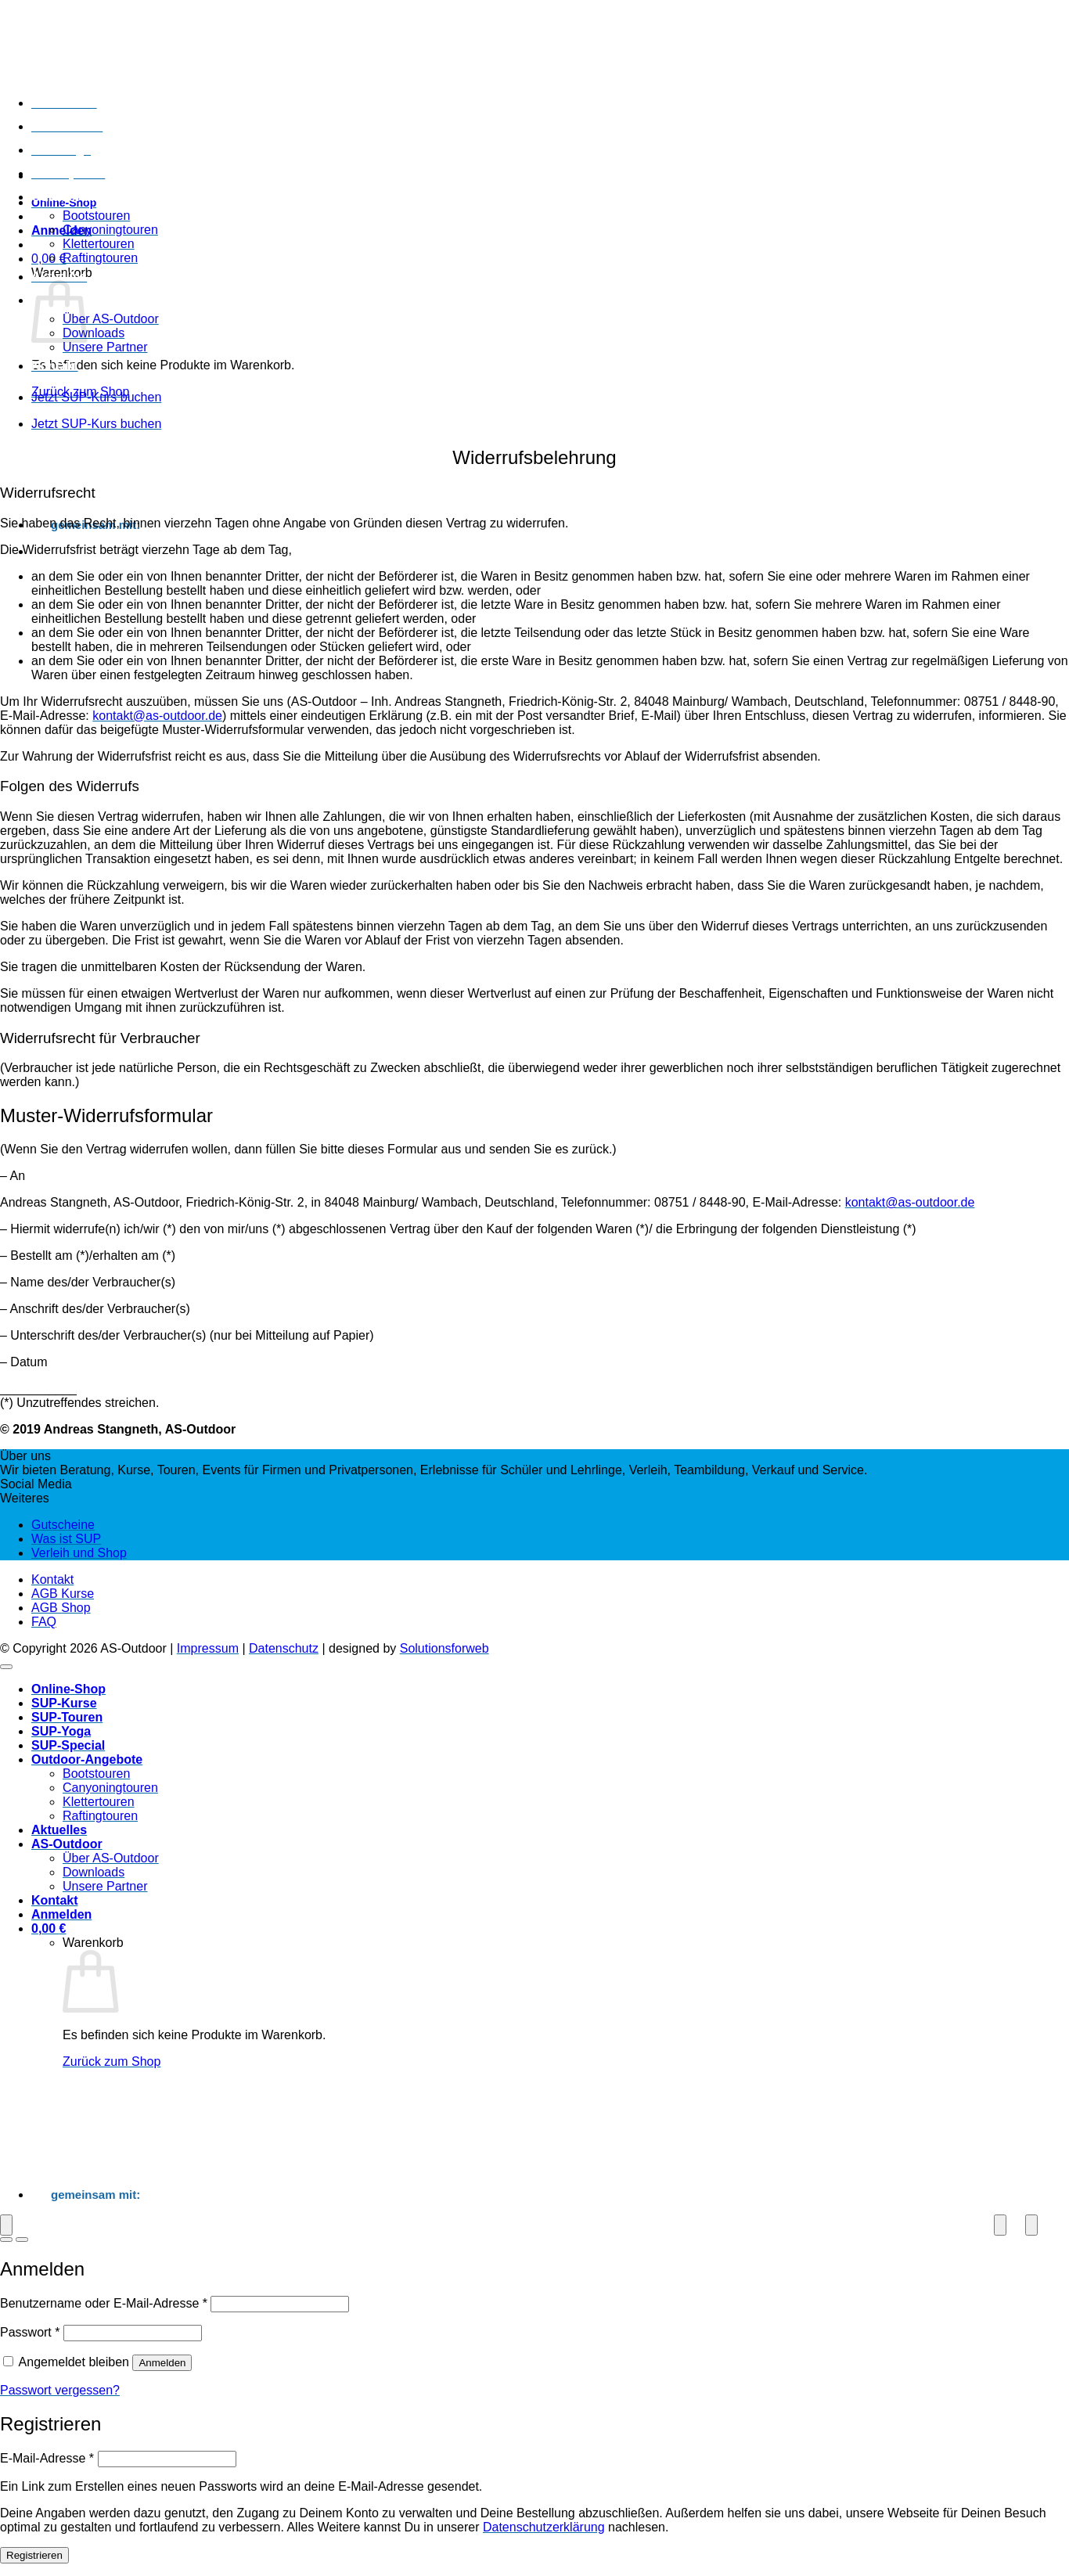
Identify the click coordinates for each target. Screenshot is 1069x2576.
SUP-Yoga (61, 150)
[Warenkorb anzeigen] (49, 1928)
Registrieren (34, 2555)
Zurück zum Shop (111, 2061)
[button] (61, 230)
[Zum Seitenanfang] (6, 1666)
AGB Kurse (62, 1593)
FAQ (43, 1621)
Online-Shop (68, 1689)
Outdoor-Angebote (86, 196)
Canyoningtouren (110, 229)
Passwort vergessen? (60, 2390)
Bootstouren (96, 215)
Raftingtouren (100, 257)
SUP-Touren (67, 126)
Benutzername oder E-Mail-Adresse (103, 2303)
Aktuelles (59, 276)
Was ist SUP (66, 1538)
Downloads (93, 333)
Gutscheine (63, 1524)
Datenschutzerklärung (544, 2527)
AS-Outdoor (67, 1844)
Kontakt (54, 365)
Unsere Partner (105, 347)
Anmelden (162, 2363)
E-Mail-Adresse (47, 2458)
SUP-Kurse (64, 103)
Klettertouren (99, 243)
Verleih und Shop (79, 1553)
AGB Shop (61, 1607)
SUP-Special (68, 173)
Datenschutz (284, 1648)
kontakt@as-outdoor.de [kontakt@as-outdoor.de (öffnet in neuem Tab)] (157, 715)
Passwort (29, 2332)
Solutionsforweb (444, 1648)
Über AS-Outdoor (111, 319)
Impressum (208, 1648)
